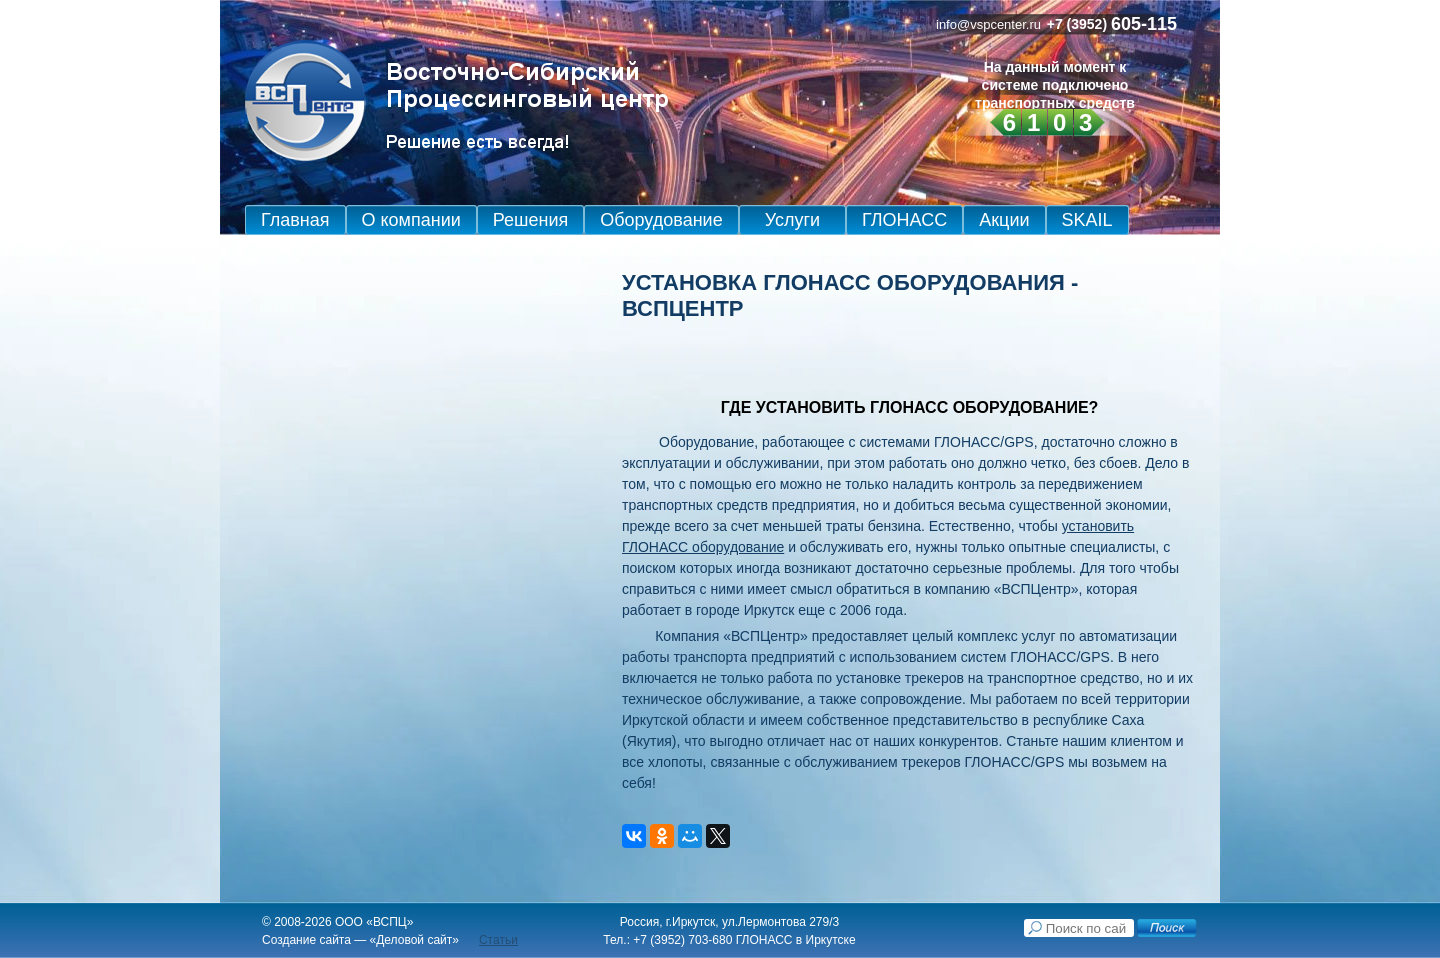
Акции (1004, 220)
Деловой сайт (414, 940)
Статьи (498, 940)
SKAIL (1087, 220)
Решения (530, 220)
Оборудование (661, 220)
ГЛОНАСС (904, 220)
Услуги (792, 220)
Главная (295, 220)
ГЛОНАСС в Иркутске (796, 940)
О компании (411, 220)
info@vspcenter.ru (988, 24)
